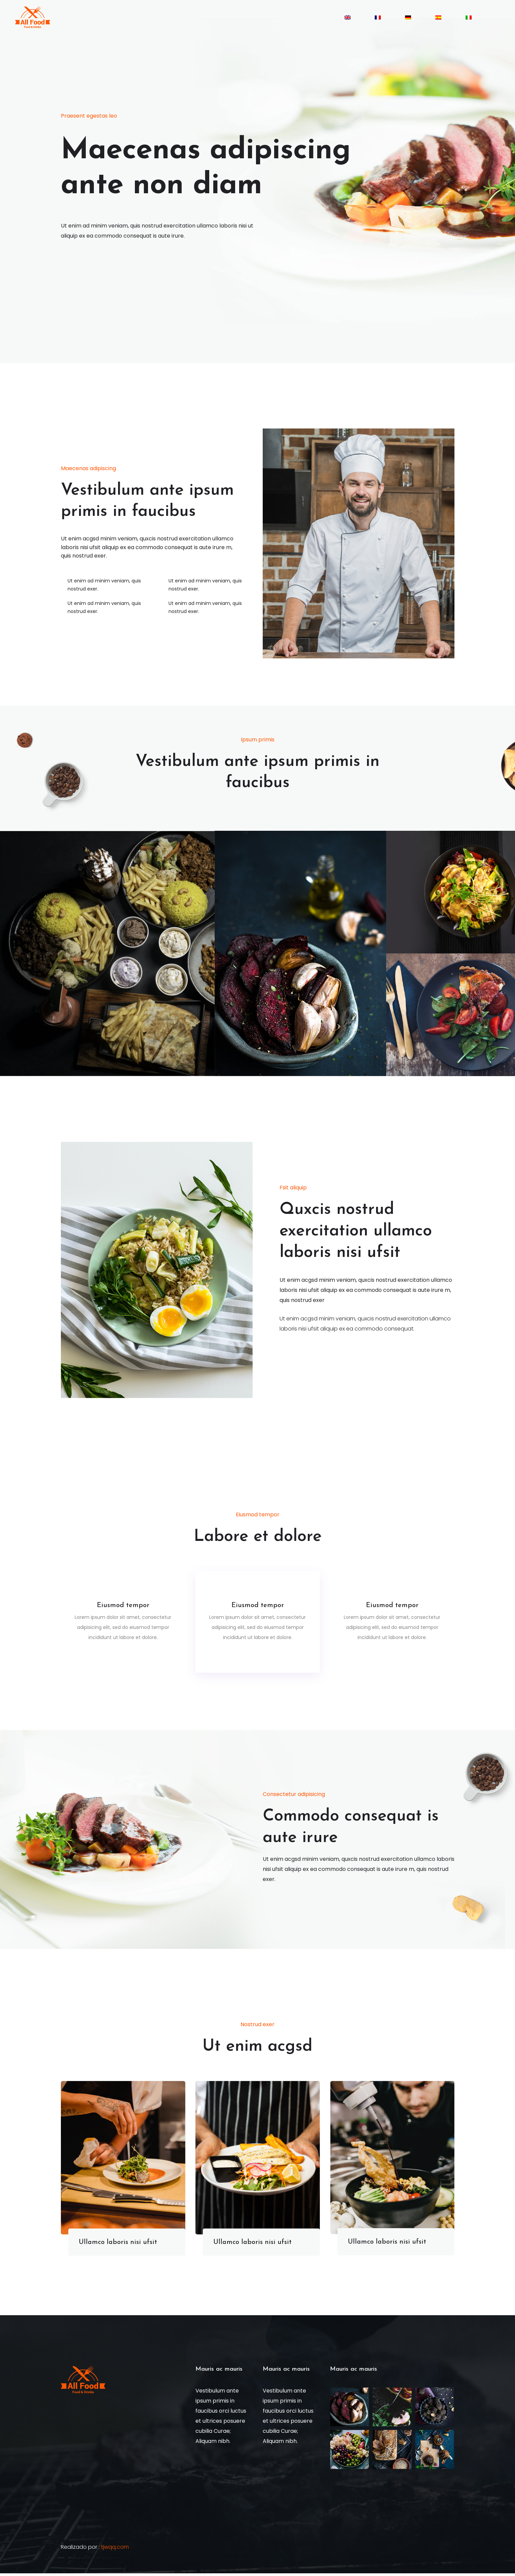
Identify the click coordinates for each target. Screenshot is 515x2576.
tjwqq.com (115, 2549)
